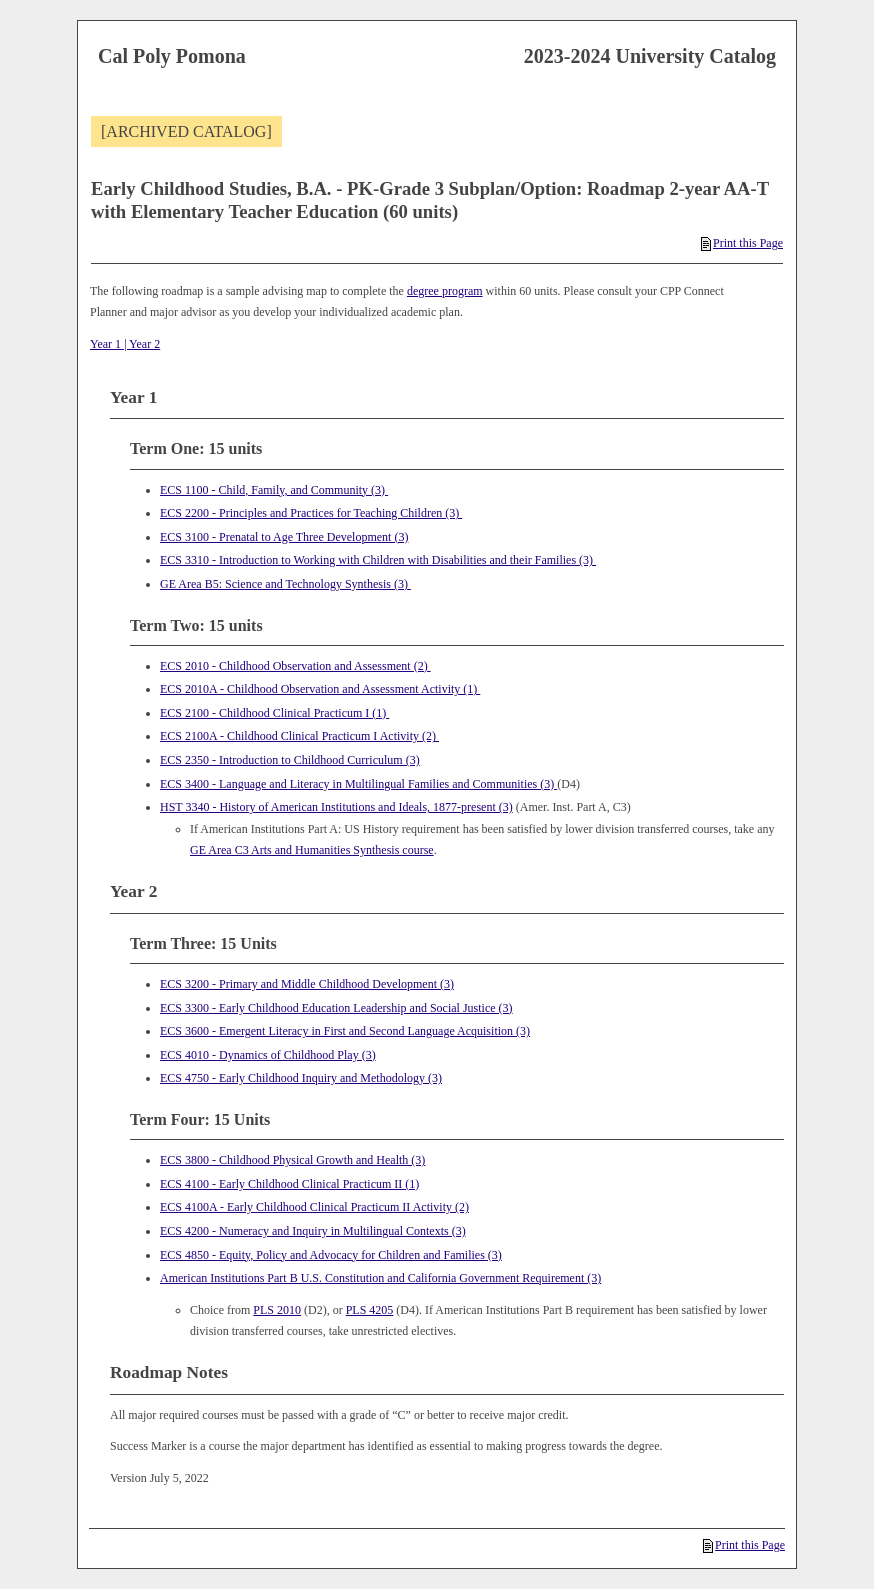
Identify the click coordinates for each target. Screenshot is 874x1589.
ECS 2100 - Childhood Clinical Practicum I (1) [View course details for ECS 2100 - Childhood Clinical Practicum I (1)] (274, 713)
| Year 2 (140, 344)
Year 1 (105, 344)
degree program (445, 291)
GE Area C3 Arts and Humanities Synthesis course (312, 850)
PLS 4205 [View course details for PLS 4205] (370, 1310)
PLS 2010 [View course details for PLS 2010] (277, 1310)
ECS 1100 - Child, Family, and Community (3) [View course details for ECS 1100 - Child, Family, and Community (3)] (274, 490)
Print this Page (742, 243)
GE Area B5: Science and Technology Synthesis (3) (285, 584)
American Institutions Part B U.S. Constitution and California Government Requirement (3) (380, 1278)
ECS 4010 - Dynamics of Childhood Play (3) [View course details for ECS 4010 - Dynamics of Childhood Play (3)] (268, 1055)
